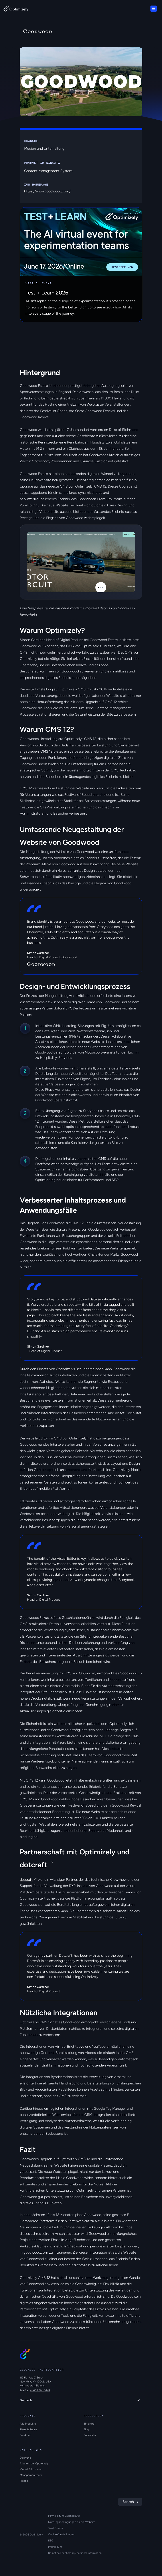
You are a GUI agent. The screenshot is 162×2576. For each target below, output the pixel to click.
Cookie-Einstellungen (61, 2534)
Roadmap (25, 2435)
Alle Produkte (28, 2423)
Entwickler (90, 2435)
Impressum (55, 2546)
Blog (86, 2429)
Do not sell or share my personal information (75, 2553)
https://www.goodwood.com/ (47, 191)
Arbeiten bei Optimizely (34, 2463)
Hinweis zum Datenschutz (64, 2515)
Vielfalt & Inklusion (31, 2469)
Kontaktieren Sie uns (32, 2385)
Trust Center (55, 2528)
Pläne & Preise (28, 2429)
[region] (81, 81)
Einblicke (89, 2423)
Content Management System (48, 171)
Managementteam (31, 2475)
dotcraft (60, 1008)
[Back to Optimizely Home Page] (16, 9)
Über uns (25, 2457)
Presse (24, 2480)
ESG (50, 2540)
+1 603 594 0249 (40, 2390)
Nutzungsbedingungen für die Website (71, 2522)
